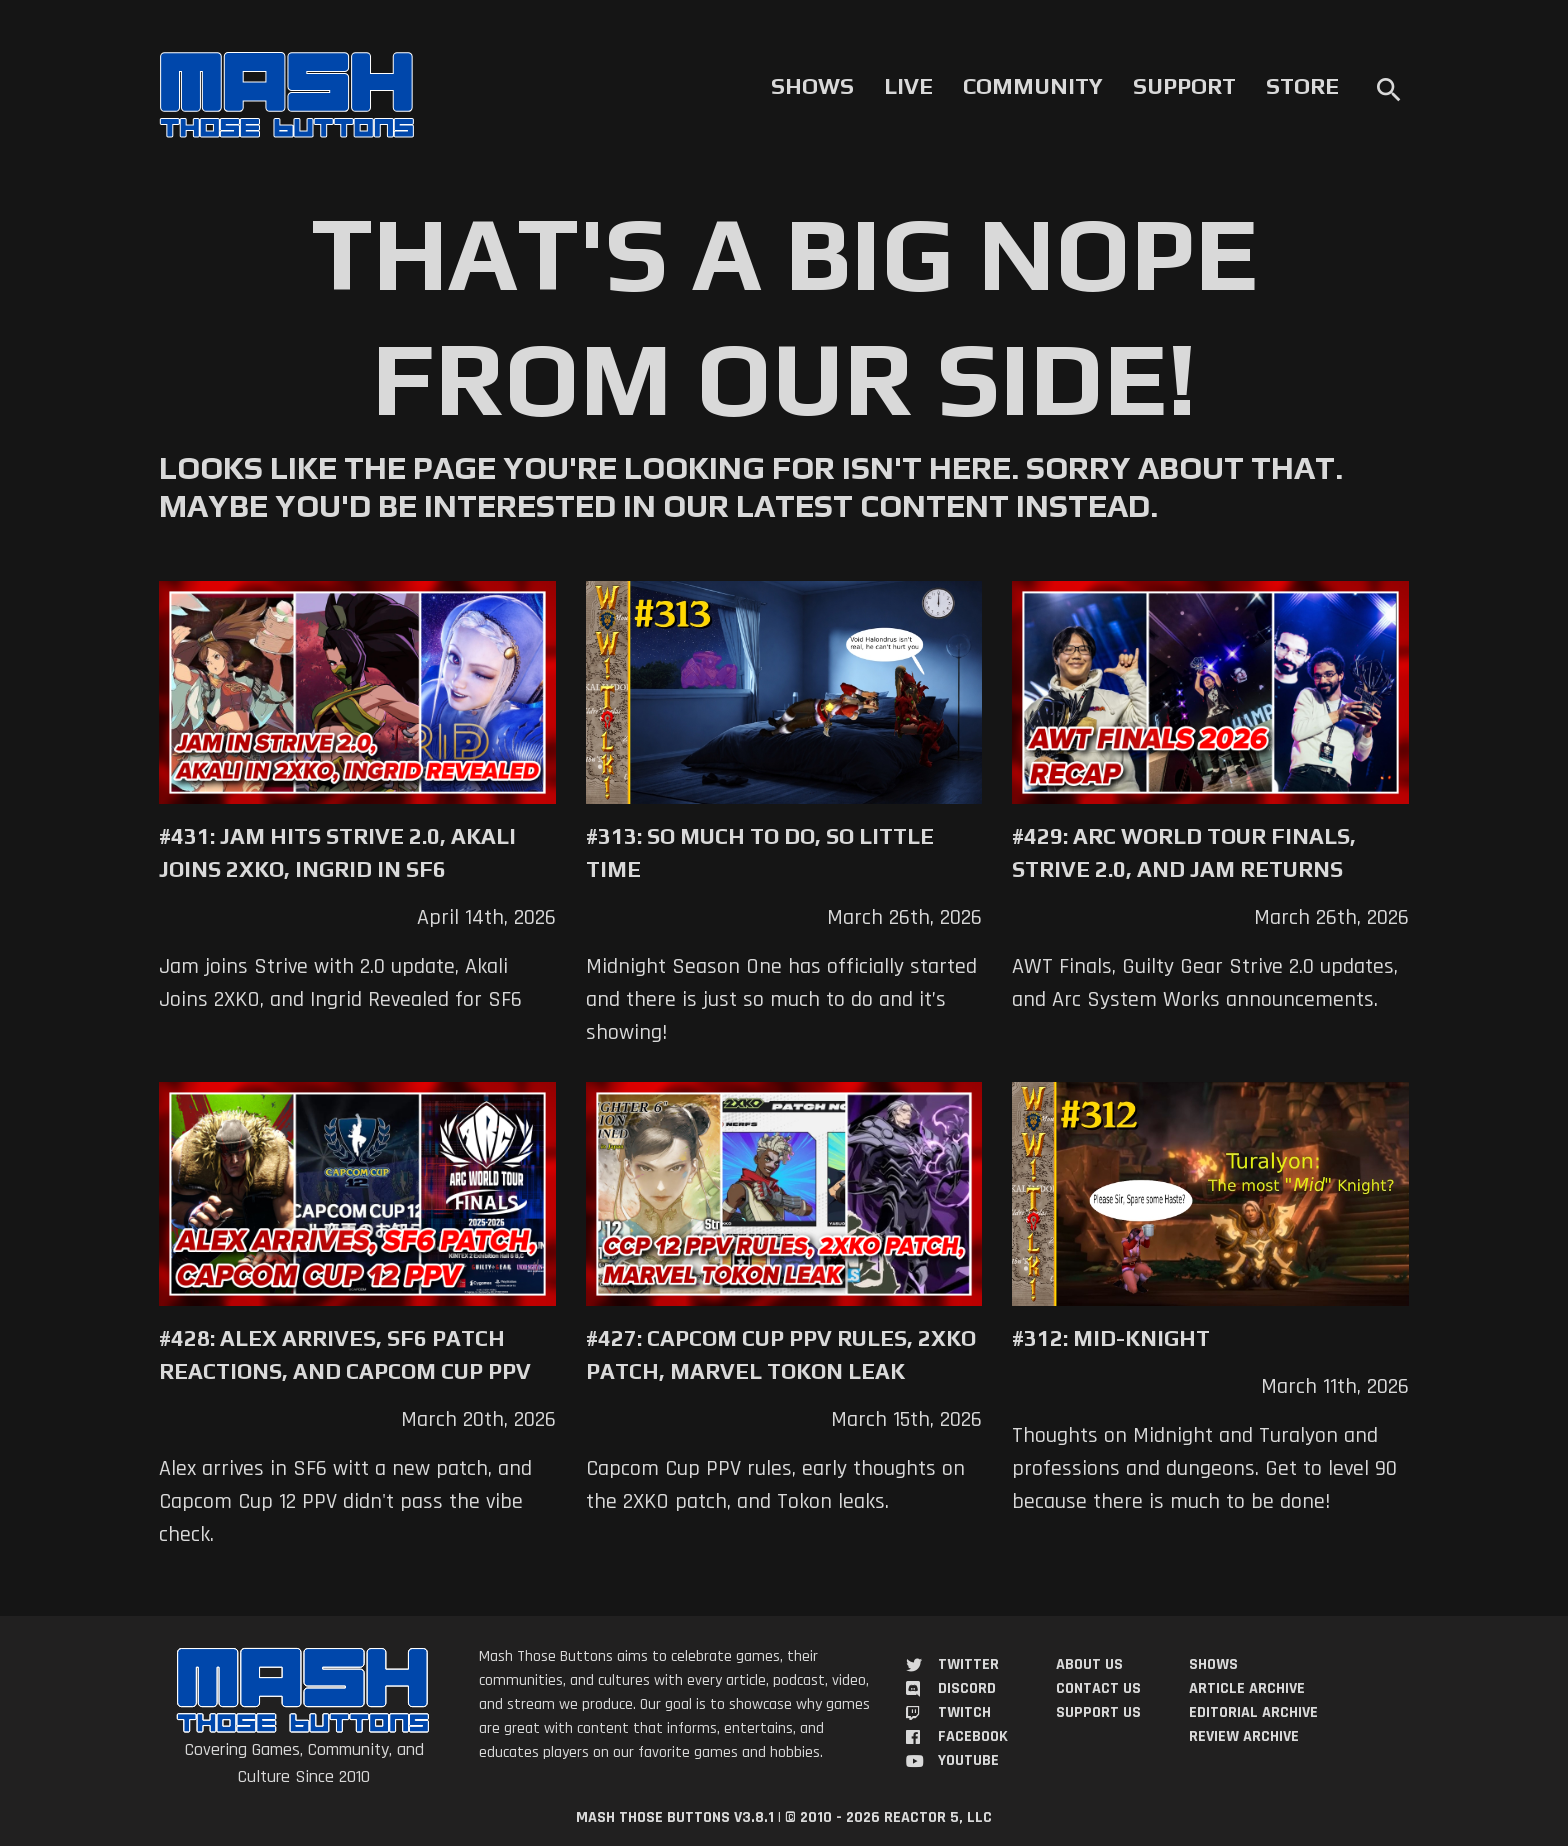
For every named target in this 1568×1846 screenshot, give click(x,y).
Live (908, 86)
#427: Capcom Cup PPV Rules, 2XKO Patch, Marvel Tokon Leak (781, 1354)
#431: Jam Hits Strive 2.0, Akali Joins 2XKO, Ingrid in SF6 (337, 852)
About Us (1089, 1664)
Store (1302, 86)
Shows (812, 86)
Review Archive (1244, 1736)
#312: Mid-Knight (1111, 1338)
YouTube (968, 1760)
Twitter (968, 1664)
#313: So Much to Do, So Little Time (760, 852)
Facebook (973, 1736)
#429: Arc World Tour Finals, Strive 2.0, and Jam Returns (1184, 852)
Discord (967, 1688)
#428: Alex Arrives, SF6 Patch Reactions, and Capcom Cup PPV (345, 1354)
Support (1184, 86)
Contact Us (1098, 1688)
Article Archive (1247, 1688)
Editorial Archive (1253, 1712)
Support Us (1098, 1712)
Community (1033, 86)
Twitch (964, 1712)
